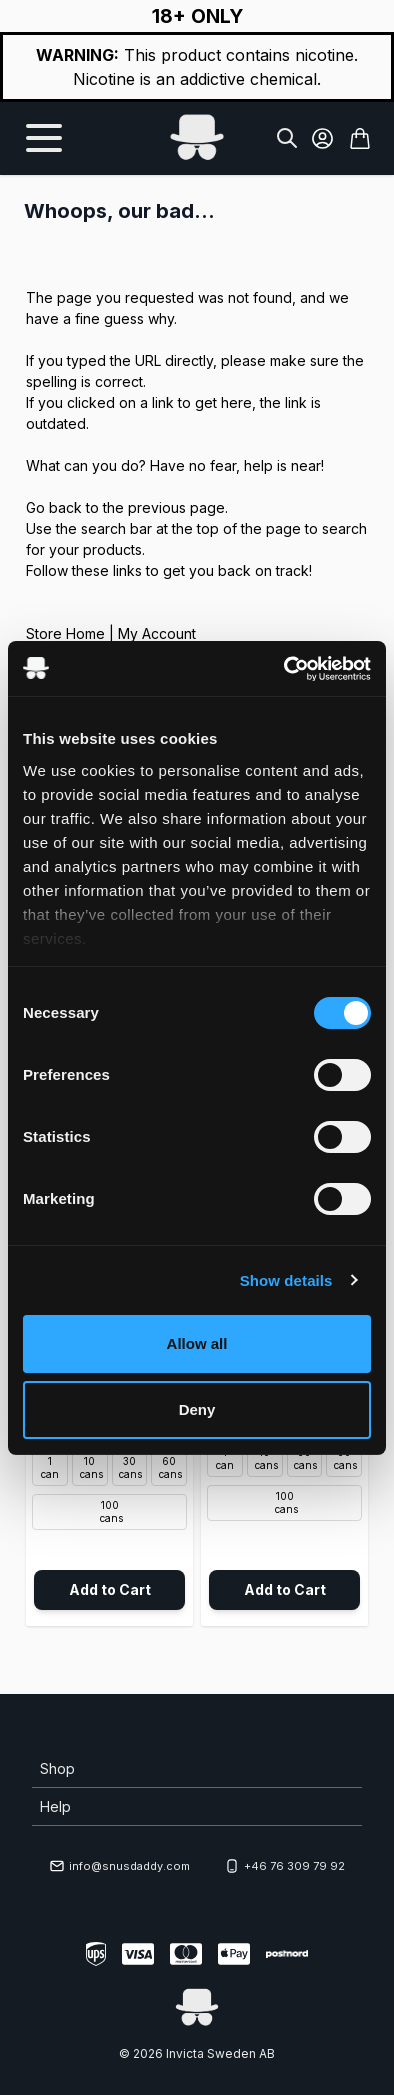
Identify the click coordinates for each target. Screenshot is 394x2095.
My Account (157, 633)
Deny (197, 1409)
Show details (286, 1280)
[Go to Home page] (197, 138)
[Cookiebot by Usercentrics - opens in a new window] (284, 669)
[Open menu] (44, 138)
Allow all (197, 1343)
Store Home (65, 633)
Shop (57, 1768)
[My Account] (322, 138)
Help (55, 1806)
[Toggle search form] (287, 138)
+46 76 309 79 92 (284, 1866)
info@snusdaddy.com (119, 1866)
